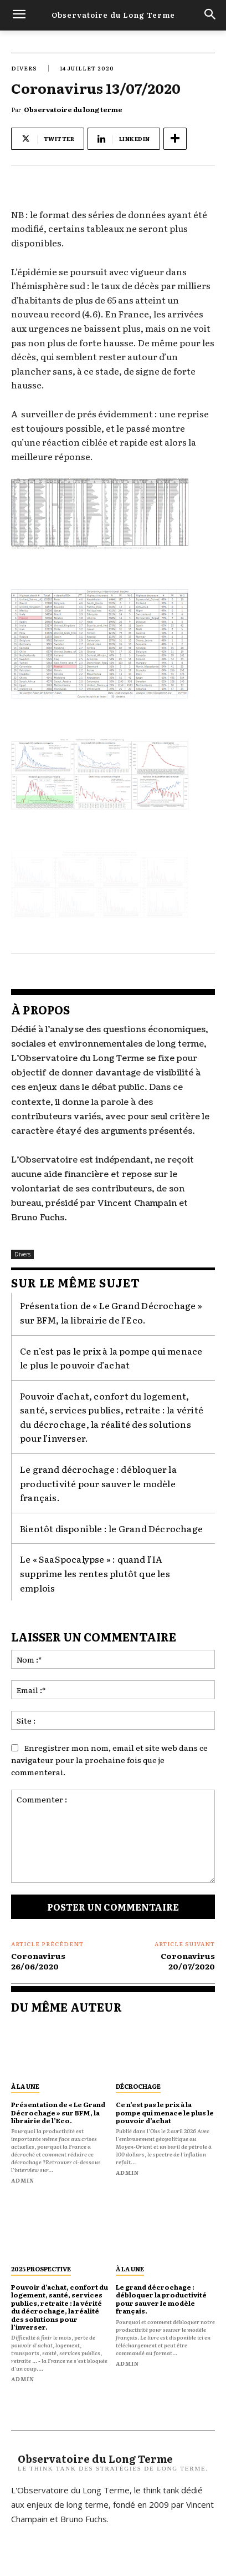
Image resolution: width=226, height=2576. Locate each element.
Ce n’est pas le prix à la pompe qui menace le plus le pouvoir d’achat (111, 1358)
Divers (24, 68)
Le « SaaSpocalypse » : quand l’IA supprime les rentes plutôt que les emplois (95, 1573)
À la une (25, 2086)
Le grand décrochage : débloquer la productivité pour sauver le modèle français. (98, 1483)
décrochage (138, 2086)
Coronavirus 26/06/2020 (38, 1961)
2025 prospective (41, 2268)
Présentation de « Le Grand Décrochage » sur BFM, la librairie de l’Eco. (111, 1312)
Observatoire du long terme (73, 109)
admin (22, 2180)
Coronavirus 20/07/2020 (188, 1961)
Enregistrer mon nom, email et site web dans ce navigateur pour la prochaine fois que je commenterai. (109, 1759)
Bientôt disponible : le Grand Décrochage (111, 1528)
